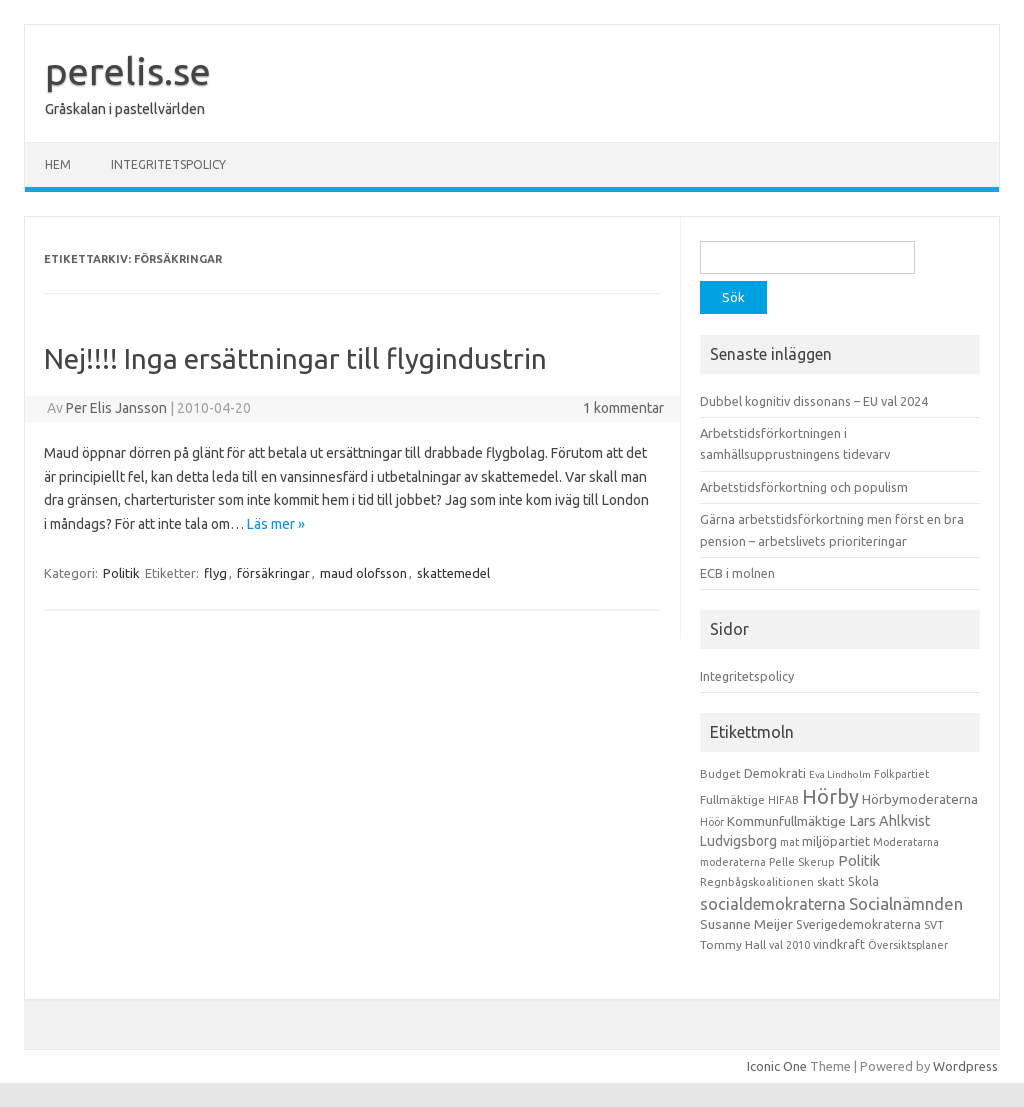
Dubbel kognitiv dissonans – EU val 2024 (814, 401)
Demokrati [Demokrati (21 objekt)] (775, 773)
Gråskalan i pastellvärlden (125, 109)
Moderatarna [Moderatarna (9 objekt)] (906, 842)
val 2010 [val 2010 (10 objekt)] (789, 945)
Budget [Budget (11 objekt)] (720, 774)
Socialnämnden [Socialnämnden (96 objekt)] (906, 903)
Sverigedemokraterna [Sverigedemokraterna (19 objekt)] (858, 924)
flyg (215, 573)
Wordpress (965, 1066)
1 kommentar (623, 408)
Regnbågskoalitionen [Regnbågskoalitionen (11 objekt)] (757, 882)
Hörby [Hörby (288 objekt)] (830, 796)
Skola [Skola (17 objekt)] (863, 881)
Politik (121, 573)
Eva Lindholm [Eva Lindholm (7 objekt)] (840, 774)
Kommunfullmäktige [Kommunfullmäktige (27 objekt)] (786, 821)
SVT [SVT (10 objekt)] (933, 925)
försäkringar (273, 573)
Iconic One (777, 1066)
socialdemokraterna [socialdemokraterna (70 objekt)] (773, 904)
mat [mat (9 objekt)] (789, 842)
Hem (58, 164)
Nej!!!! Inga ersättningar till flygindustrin (295, 358)
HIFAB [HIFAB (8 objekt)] (783, 800)
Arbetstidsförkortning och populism (804, 487)
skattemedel (453, 573)
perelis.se (128, 71)
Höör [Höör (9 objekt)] (712, 822)
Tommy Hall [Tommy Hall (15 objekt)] (733, 944)
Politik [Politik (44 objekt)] (859, 860)
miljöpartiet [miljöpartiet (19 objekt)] (836, 841)
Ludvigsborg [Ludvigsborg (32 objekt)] (738, 841)
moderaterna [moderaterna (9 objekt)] (733, 862)
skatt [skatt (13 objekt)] (831, 881)
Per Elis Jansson (116, 408)
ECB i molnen (737, 573)
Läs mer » (276, 524)
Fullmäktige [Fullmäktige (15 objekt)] (732, 799)
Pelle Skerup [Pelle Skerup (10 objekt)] (802, 862)
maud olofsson (363, 573)
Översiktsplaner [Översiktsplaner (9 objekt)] (908, 945)
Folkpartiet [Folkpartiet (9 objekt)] (901, 774)
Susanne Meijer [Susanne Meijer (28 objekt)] (746, 924)
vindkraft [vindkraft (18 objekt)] (839, 944)
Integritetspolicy (168, 164)
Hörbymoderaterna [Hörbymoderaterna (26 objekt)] (920, 799)
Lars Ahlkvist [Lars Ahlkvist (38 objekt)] (890, 821)
